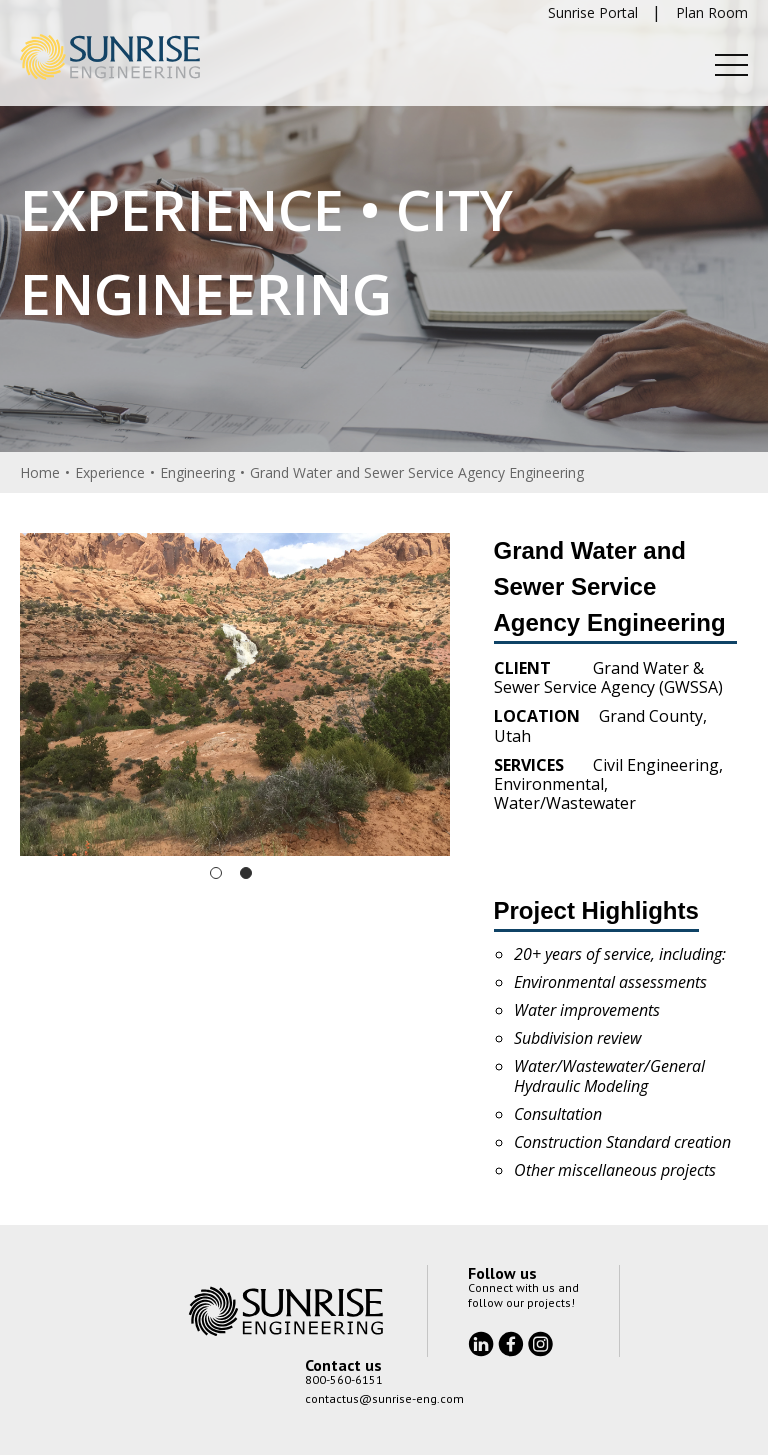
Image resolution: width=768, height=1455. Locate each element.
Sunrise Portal (593, 12)
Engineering (197, 472)
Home (40, 472)
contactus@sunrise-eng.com (384, 1398)
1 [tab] (216, 873)
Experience (110, 472)
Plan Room (712, 12)
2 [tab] (246, 873)
